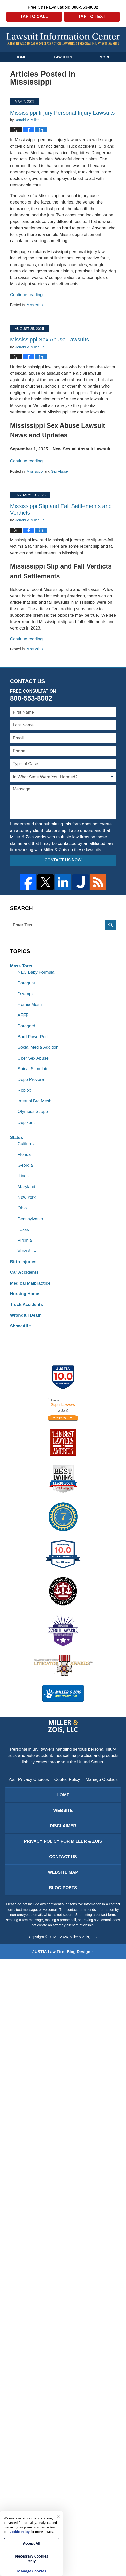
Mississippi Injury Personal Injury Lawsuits (62, 113)
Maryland (26, 1186)
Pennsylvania (30, 1218)
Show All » (21, 1326)
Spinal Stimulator (34, 1068)
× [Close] (58, 2516)
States (16, 1136)
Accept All (31, 2543)
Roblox (24, 1089)
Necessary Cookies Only (31, 2558)
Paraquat (26, 982)
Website (63, 1810)
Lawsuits (63, 57)
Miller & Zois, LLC (83, 1938)
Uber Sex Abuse (33, 1057)
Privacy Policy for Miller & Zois (63, 1841)
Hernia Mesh (30, 1003)
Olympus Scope (33, 1111)
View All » (27, 1250)
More (105, 57)
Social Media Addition (38, 1046)
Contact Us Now (63, 859)
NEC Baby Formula (36, 971)
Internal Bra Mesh (35, 1100)
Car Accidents (24, 1272)
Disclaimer (63, 1826)
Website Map (63, 1873)
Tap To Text (92, 16)
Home (21, 57)
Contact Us (63, 1857)
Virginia (25, 1240)
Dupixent (26, 1121)
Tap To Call (34, 16)
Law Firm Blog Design (61, 1952)
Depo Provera (31, 1078)
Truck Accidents (26, 1304)
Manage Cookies (102, 1779)
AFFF (23, 1014)
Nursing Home (24, 1293)
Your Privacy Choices (28, 1779)
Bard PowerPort (33, 1035)
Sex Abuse (59, 471)
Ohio (22, 1207)
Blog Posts (63, 1888)
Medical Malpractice (30, 1283)
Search (110, 923)
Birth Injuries (23, 1261)
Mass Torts (21, 964)
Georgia (25, 1164)
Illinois (24, 1175)
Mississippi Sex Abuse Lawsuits (50, 339)
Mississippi (35, 305)
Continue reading (26, 294)
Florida (24, 1154)
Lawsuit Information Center (63, 39)
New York (27, 1197)
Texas (23, 1229)
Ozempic (26, 992)
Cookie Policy (67, 1779)
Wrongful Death (26, 1315)
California (27, 1143)
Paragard (26, 1025)
